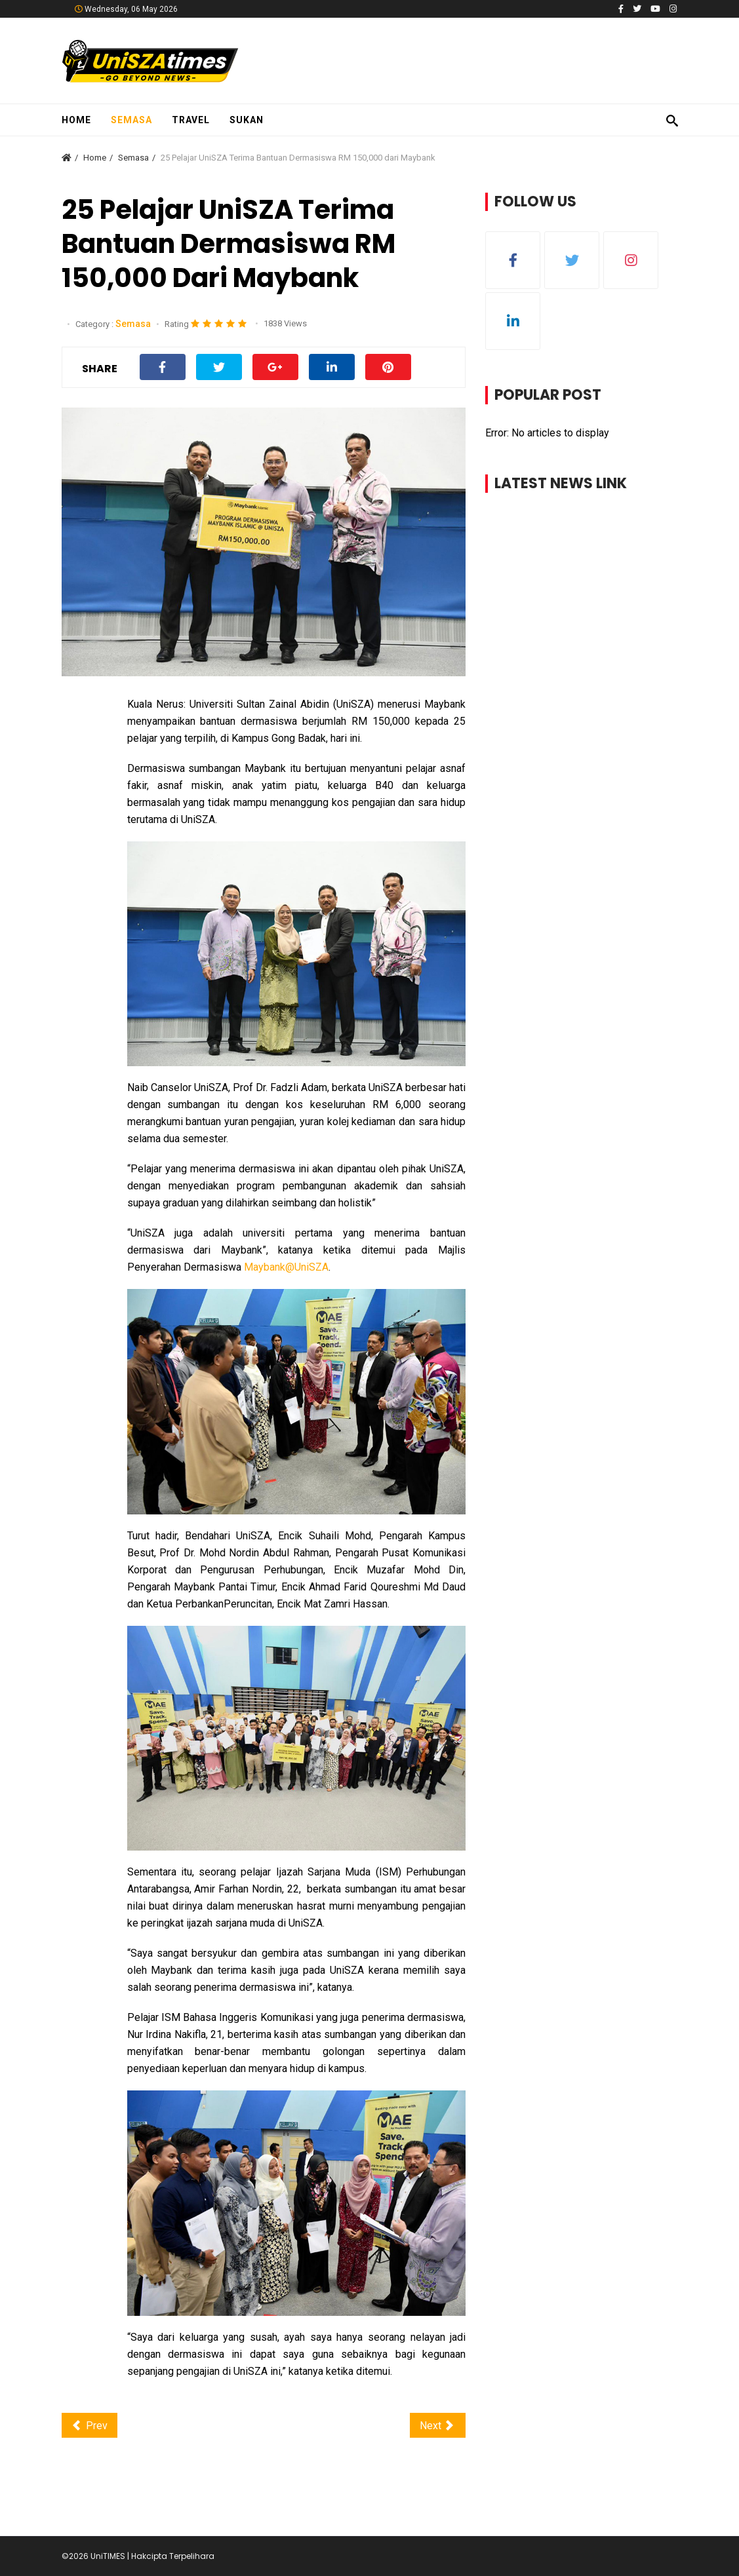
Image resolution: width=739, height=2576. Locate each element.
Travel (191, 120)
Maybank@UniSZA (286, 1267)
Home (76, 120)
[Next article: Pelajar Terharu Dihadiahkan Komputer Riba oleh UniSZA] (438, 2425)
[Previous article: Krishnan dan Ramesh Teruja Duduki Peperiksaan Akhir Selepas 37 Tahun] (89, 2425)
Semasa (131, 120)
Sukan (247, 120)
